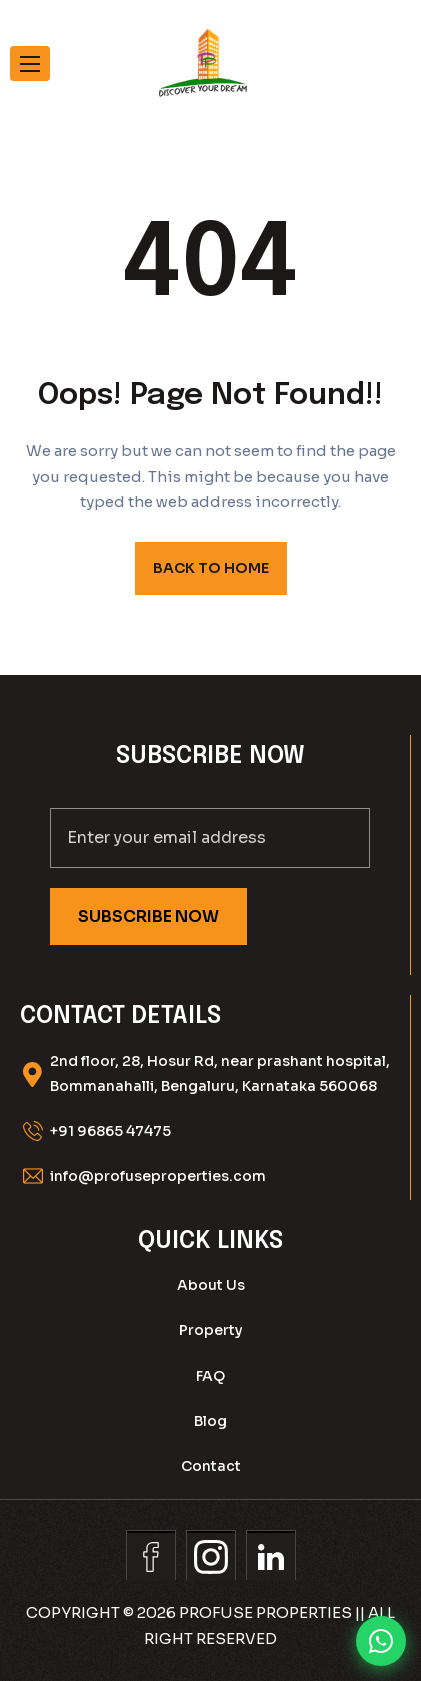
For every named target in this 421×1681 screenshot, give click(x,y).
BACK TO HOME (211, 568)
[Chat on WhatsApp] (381, 1641)
